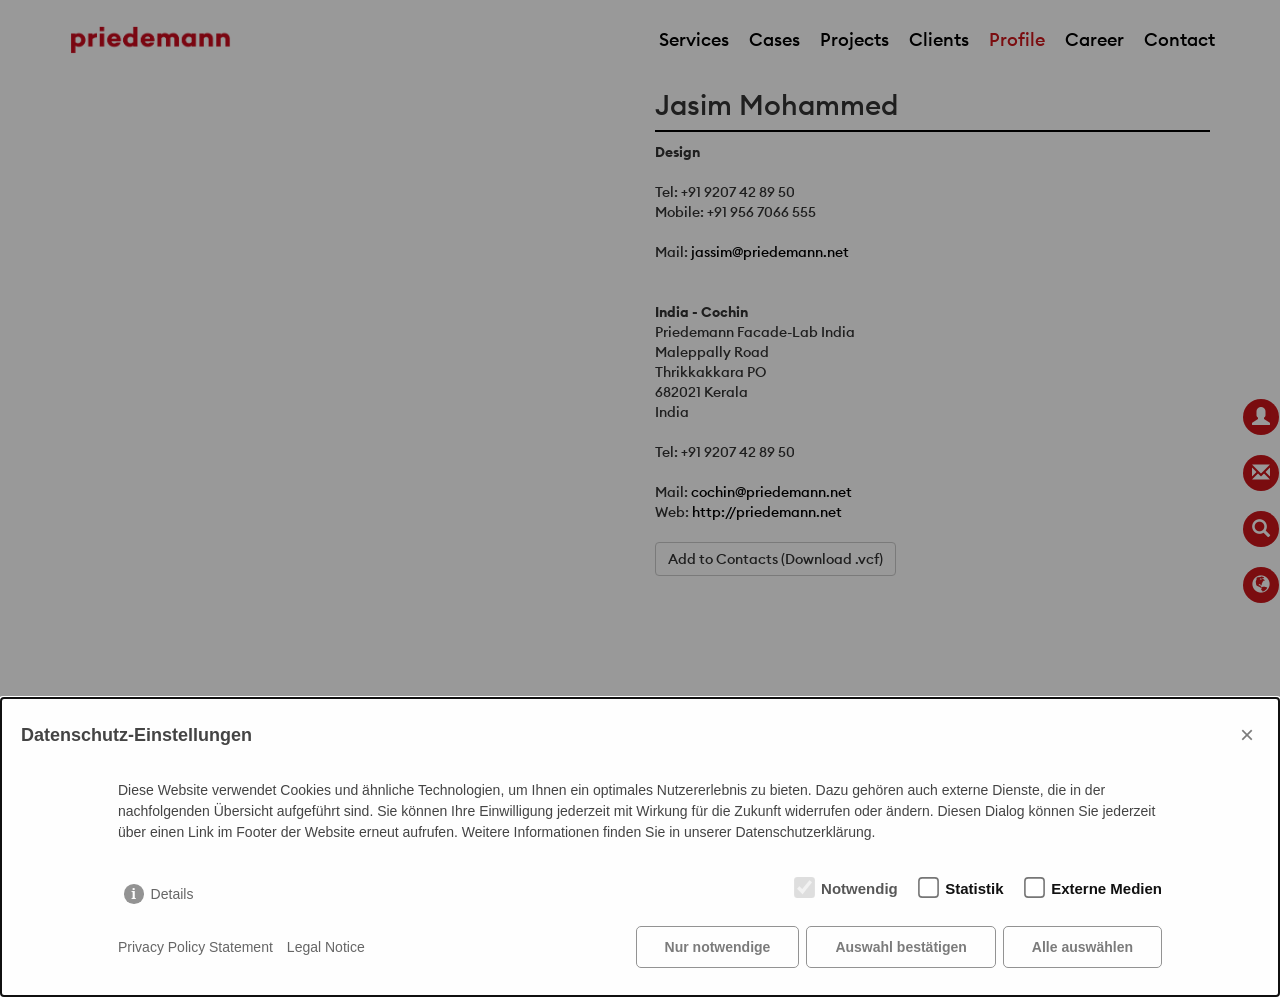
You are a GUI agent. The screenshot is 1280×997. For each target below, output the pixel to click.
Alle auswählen (1082, 947)
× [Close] (1247, 734)
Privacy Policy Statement (195, 947)
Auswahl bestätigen (900, 947)
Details (172, 894)
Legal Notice (326, 947)
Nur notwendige (718, 947)
